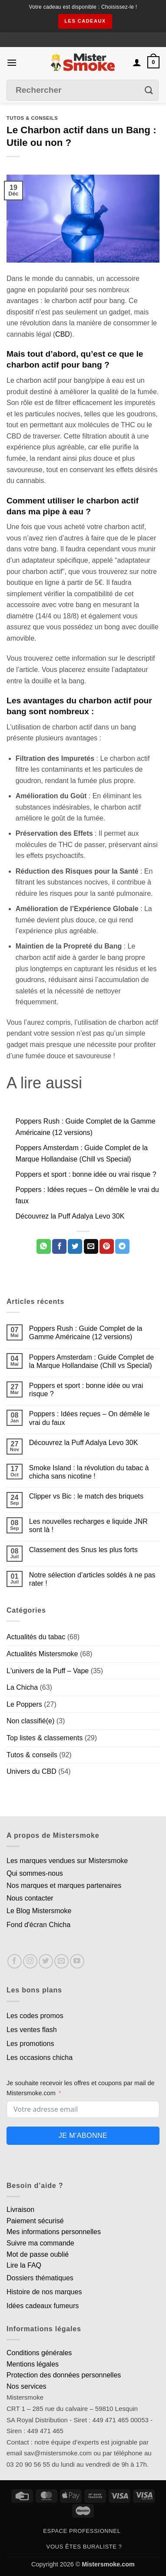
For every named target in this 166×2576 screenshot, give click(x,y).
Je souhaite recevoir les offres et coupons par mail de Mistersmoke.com (81, 2088)
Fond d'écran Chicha (38, 1924)
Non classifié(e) (30, 1721)
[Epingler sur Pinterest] (107, 1246)
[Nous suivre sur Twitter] (46, 1961)
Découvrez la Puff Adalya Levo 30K (70, 1216)
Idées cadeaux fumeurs (43, 2305)
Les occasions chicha (40, 2057)
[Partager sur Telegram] (122, 1246)
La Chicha (22, 1687)
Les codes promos (35, 2015)
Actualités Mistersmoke (42, 1654)
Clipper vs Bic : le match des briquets (86, 1496)
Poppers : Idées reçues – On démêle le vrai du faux (89, 1418)
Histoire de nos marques (44, 2292)
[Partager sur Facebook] (59, 1246)
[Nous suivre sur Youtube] (77, 1961)
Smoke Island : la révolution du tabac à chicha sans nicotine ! (89, 1472)
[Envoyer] (149, 90)
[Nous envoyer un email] (61, 1961)
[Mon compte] (137, 62)
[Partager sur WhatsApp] (44, 1246)
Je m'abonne (83, 2135)
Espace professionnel (81, 2531)
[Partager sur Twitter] (75, 1246)
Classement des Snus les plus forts (83, 1549)
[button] (12, 62)
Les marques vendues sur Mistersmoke (67, 1860)
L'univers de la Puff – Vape (48, 1671)
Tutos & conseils (32, 118)
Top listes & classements (45, 1738)
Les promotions (30, 2043)
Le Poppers (24, 1704)
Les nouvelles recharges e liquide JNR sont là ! (88, 1525)
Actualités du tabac (36, 1637)
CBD (62, 334)
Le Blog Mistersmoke (39, 1910)
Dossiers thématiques (40, 2278)
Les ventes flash (32, 2029)
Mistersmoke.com (108, 2564)
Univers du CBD (31, 1771)
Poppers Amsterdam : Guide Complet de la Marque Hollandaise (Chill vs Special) (91, 1361)
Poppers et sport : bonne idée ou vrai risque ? (86, 1174)
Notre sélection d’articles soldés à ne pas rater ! (92, 1579)
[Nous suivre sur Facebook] (14, 1961)
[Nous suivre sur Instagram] (30, 1961)
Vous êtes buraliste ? (84, 2546)
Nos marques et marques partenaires (64, 1885)
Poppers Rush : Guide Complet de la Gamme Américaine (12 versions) (86, 1332)
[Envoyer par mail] (91, 1246)
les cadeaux (85, 21)
